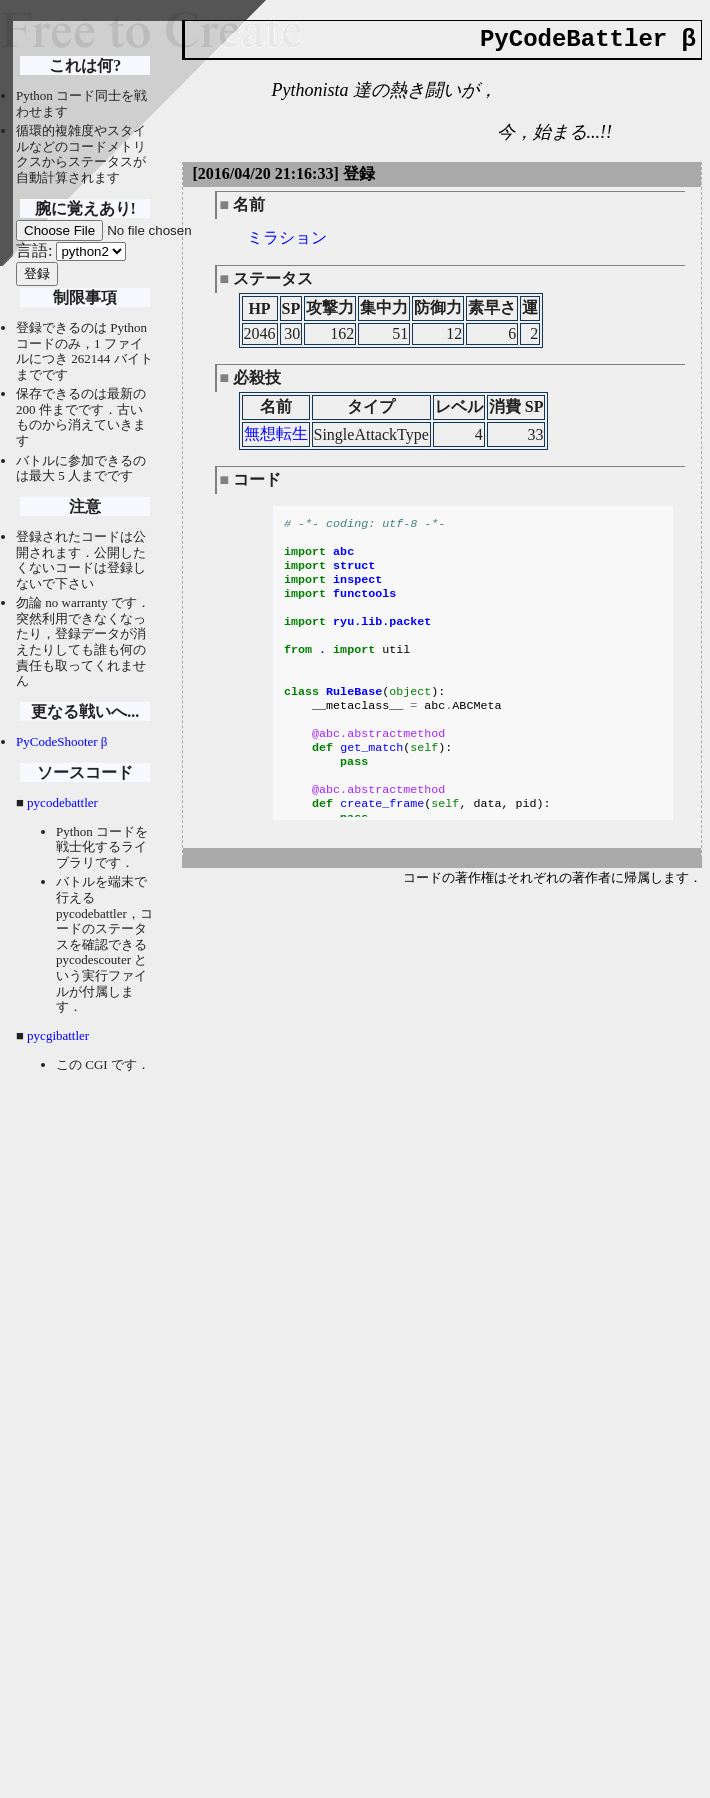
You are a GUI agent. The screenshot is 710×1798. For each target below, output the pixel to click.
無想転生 (276, 433)
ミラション (287, 237)
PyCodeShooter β (61, 741)
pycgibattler (58, 1035)
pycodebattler (62, 802)
